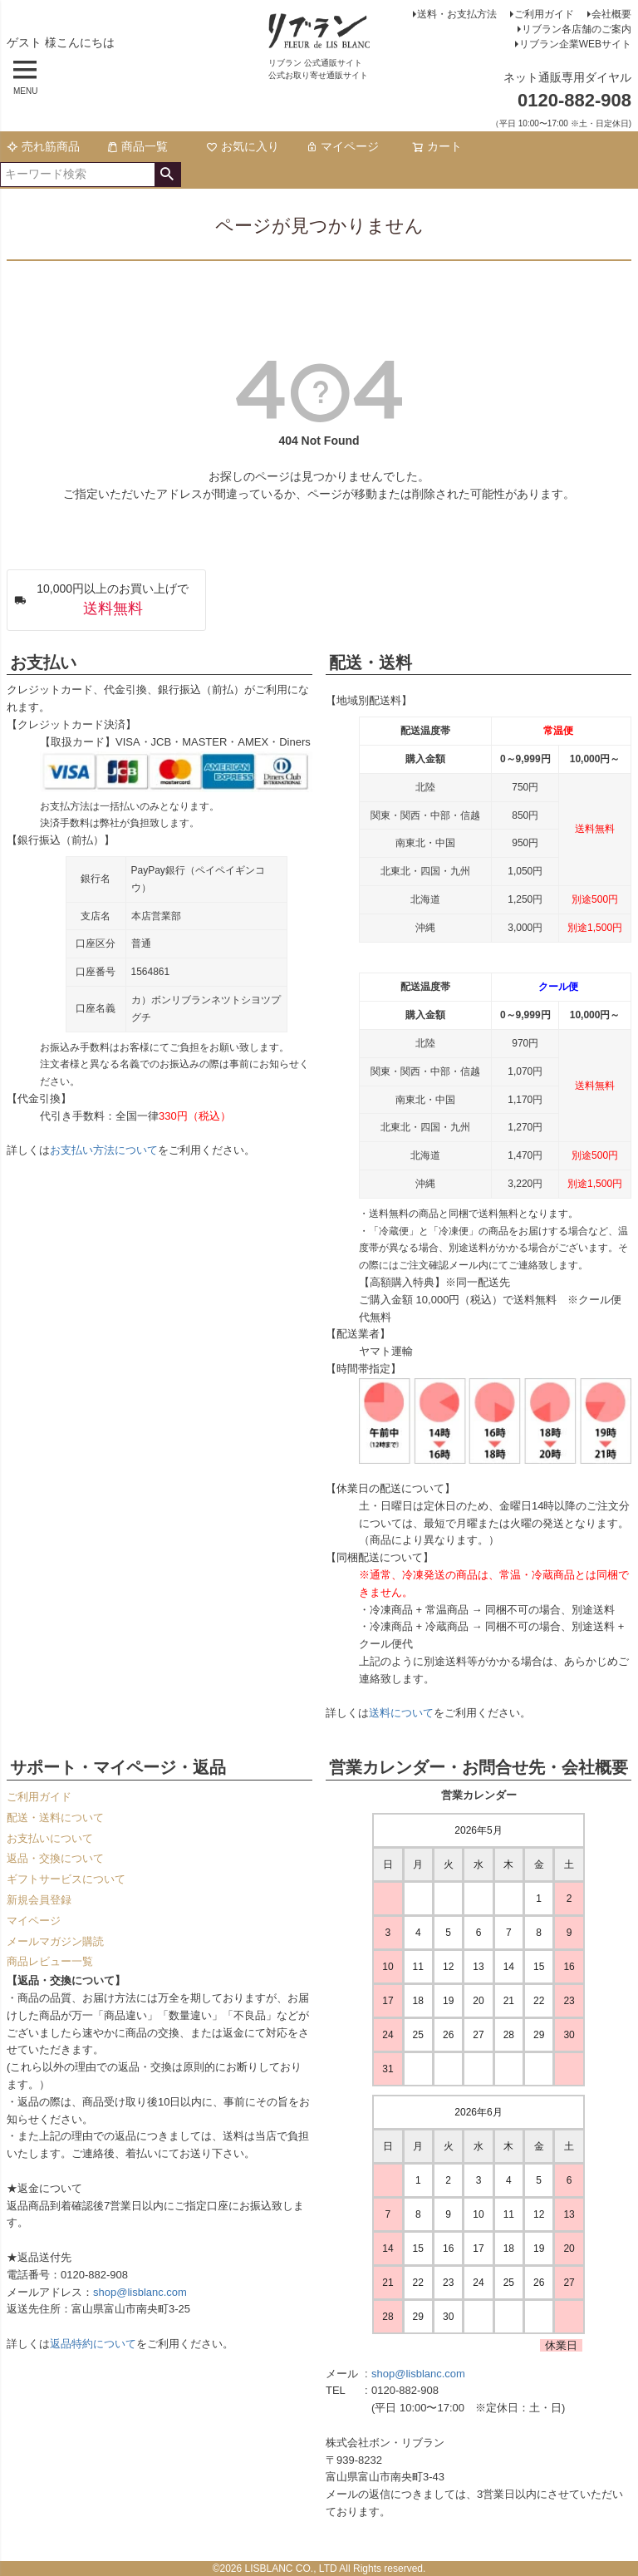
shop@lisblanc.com (140, 2292)
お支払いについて (50, 1838)
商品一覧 (137, 146)
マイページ (342, 146)
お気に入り (242, 146)
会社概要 (611, 14)
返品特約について (93, 2343)
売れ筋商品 (43, 146)
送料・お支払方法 (457, 14)
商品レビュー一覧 (50, 1961)
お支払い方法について (104, 1150)
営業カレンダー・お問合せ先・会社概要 (478, 1767)
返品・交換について (55, 1858)
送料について (401, 1713)
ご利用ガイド (544, 14)
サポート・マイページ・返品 (118, 1767)
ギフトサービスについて (66, 1879)
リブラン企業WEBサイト (575, 44)
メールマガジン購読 (55, 1941)
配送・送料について (55, 1817)
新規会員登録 (39, 1900)
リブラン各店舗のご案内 (576, 29)
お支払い (43, 662)
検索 (167, 174)
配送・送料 (370, 662)
